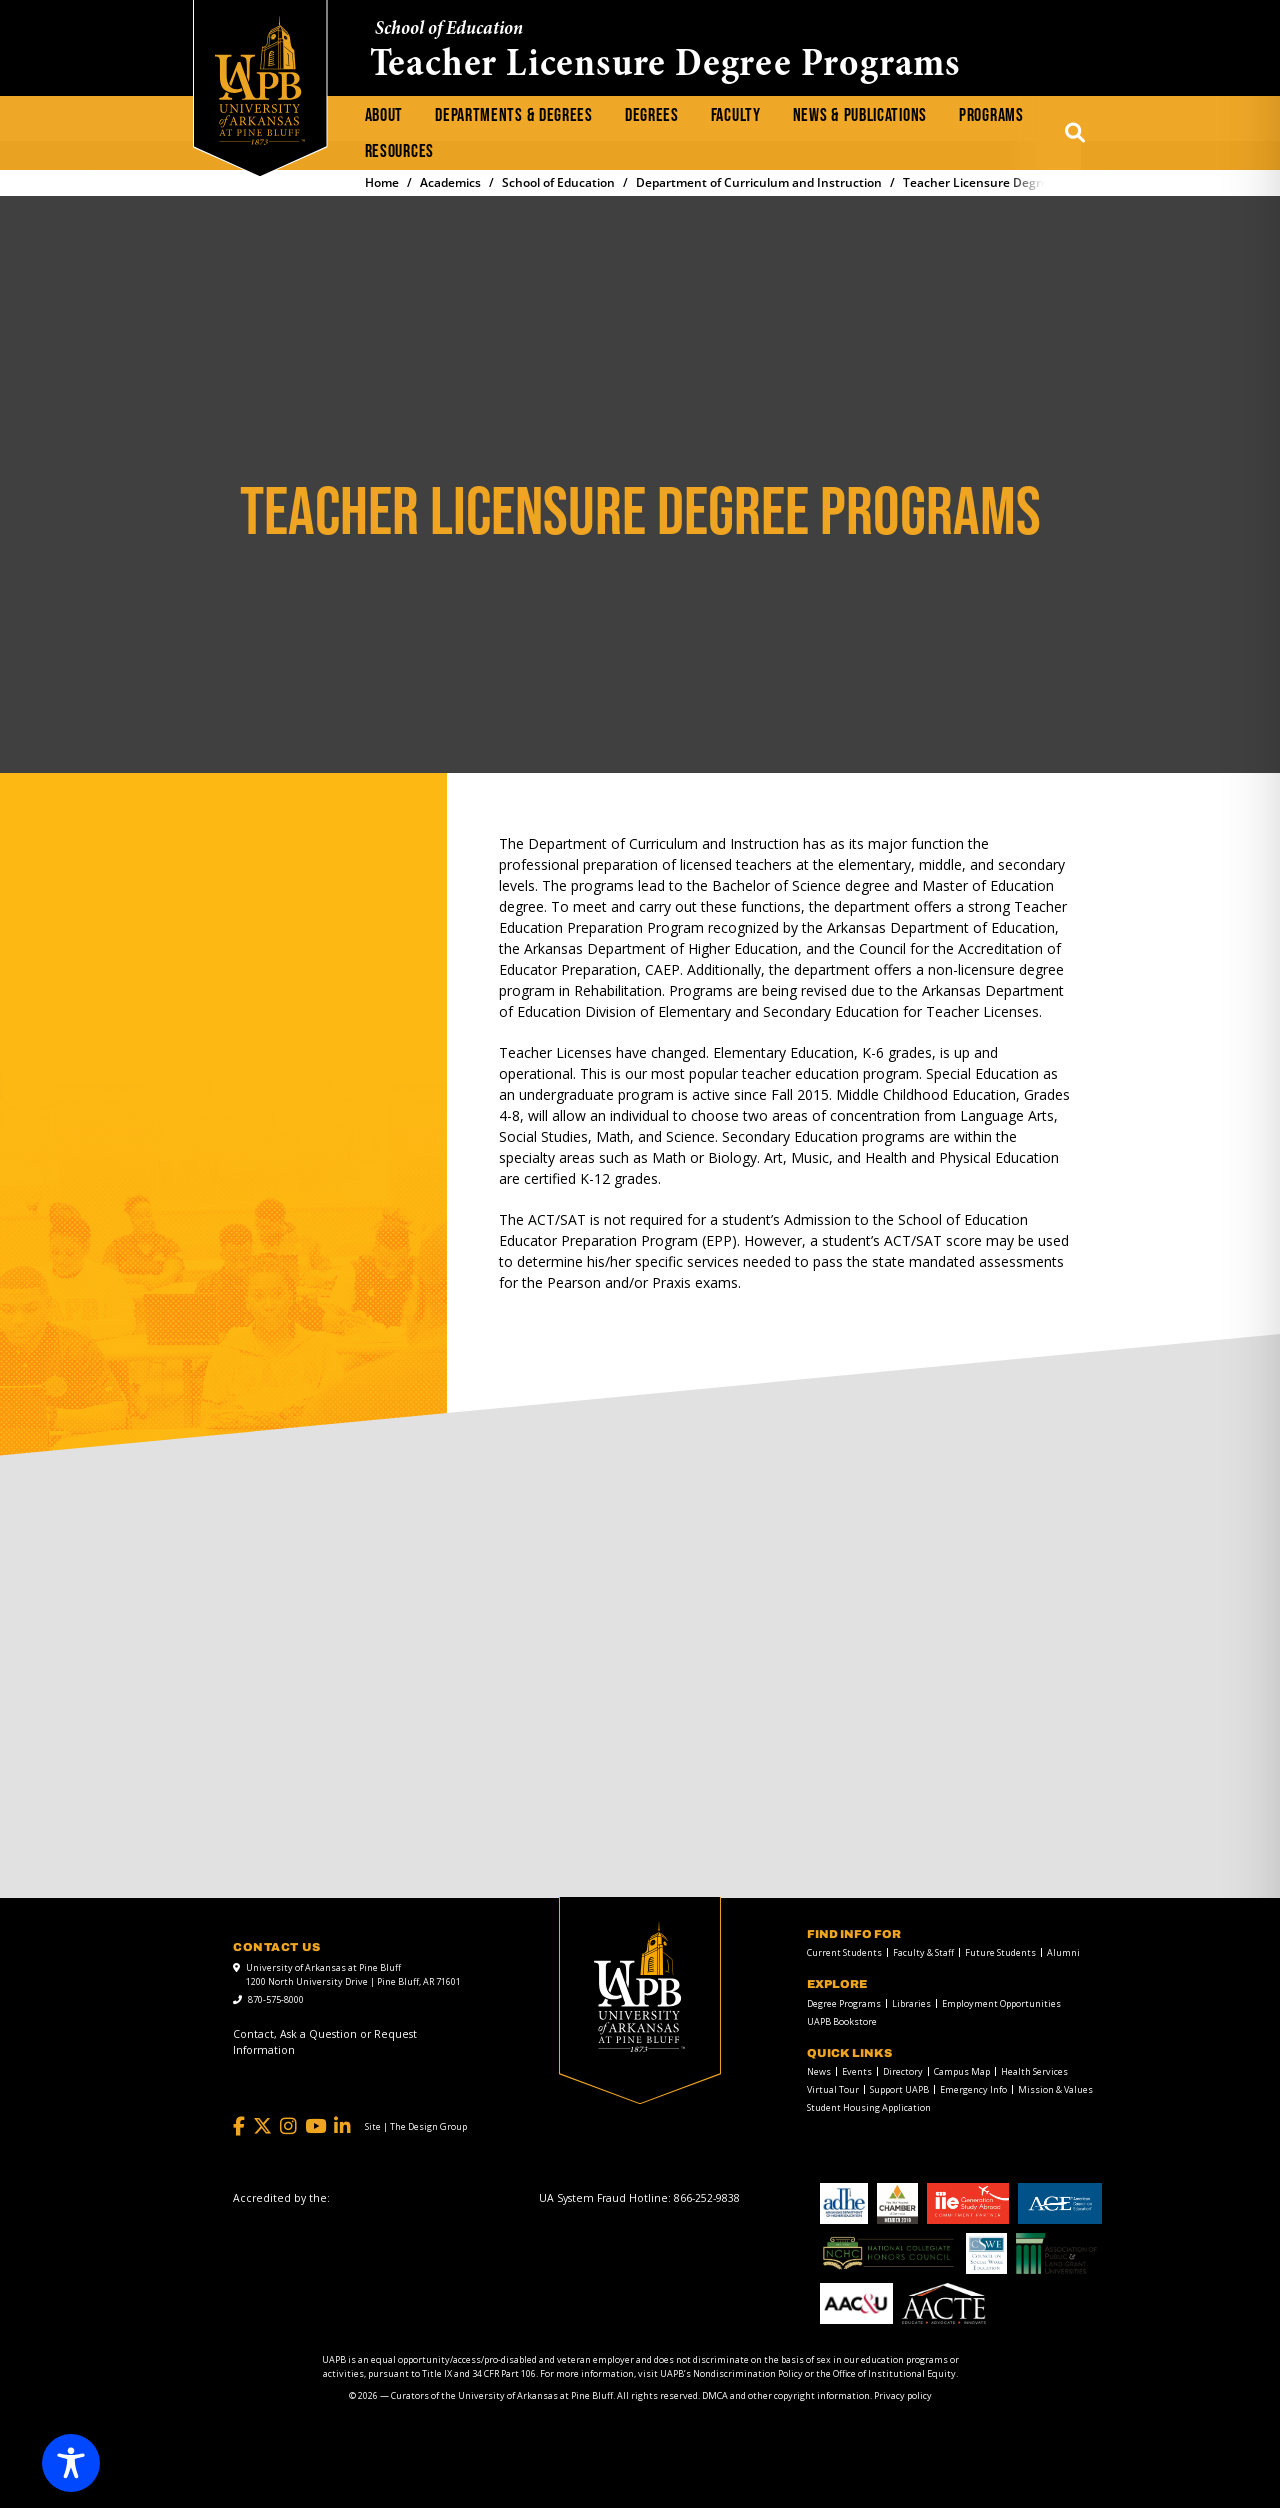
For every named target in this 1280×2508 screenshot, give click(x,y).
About (384, 115)
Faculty (736, 115)
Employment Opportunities (1001, 2003)
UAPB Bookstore (842, 2021)
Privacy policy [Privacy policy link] (903, 2395)
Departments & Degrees (514, 115)
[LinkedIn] (342, 2126)
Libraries (911, 2003)
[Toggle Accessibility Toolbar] (71, 2463)
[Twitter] (262, 2126)
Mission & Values (1055, 2089)
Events (857, 2071)
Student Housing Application (869, 2107)
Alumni (1063, 1952)
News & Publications (860, 115)
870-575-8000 (276, 1999)
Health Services (1034, 2071)
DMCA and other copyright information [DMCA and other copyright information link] (786, 2395)
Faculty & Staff (923, 1952)
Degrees (652, 115)
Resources (399, 151)
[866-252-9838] (707, 2198)
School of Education (449, 29)
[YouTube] (315, 2126)
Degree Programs (844, 2003)
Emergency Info (973, 2089)
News (819, 2071)
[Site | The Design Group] (416, 2127)
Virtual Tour (833, 2089)
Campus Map (962, 2071)
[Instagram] (288, 2126)
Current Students (844, 1952)
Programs (991, 115)
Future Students (1000, 1952)
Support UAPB (899, 2089)
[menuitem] (384, 116)
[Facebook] (239, 2126)
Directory (903, 2071)
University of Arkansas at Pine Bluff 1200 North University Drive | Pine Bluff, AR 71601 (353, 1974)
